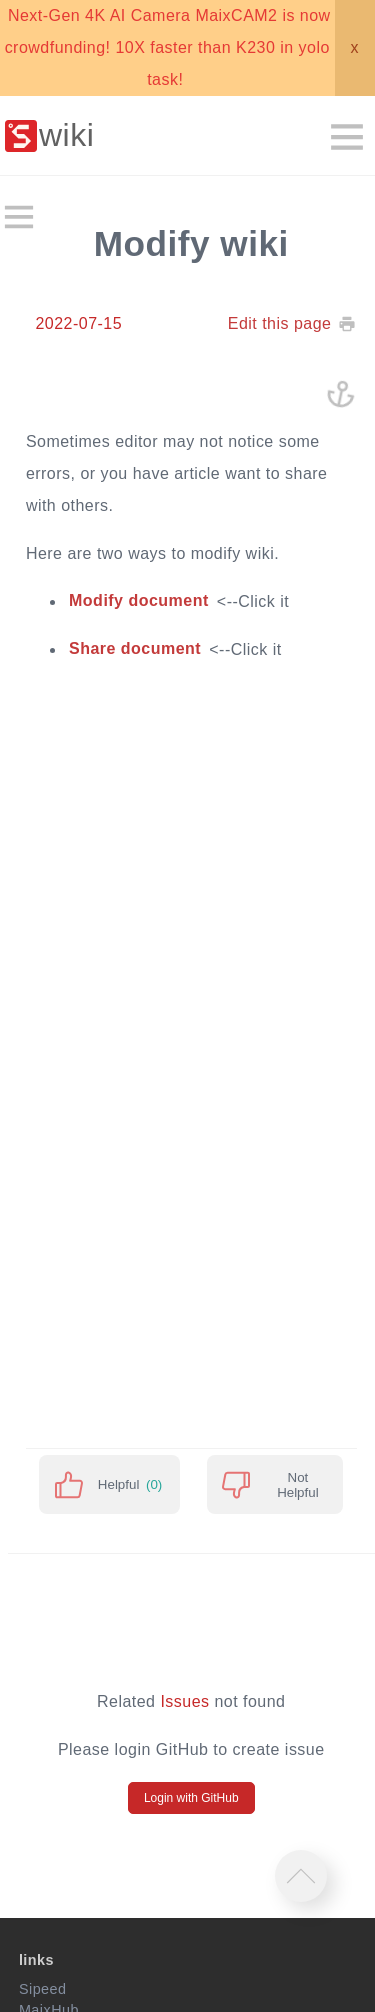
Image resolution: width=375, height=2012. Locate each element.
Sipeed (43, 1989)
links (36, 1960)
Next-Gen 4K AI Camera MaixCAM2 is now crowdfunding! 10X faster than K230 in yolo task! (168, 47)
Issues (184, 1701)
